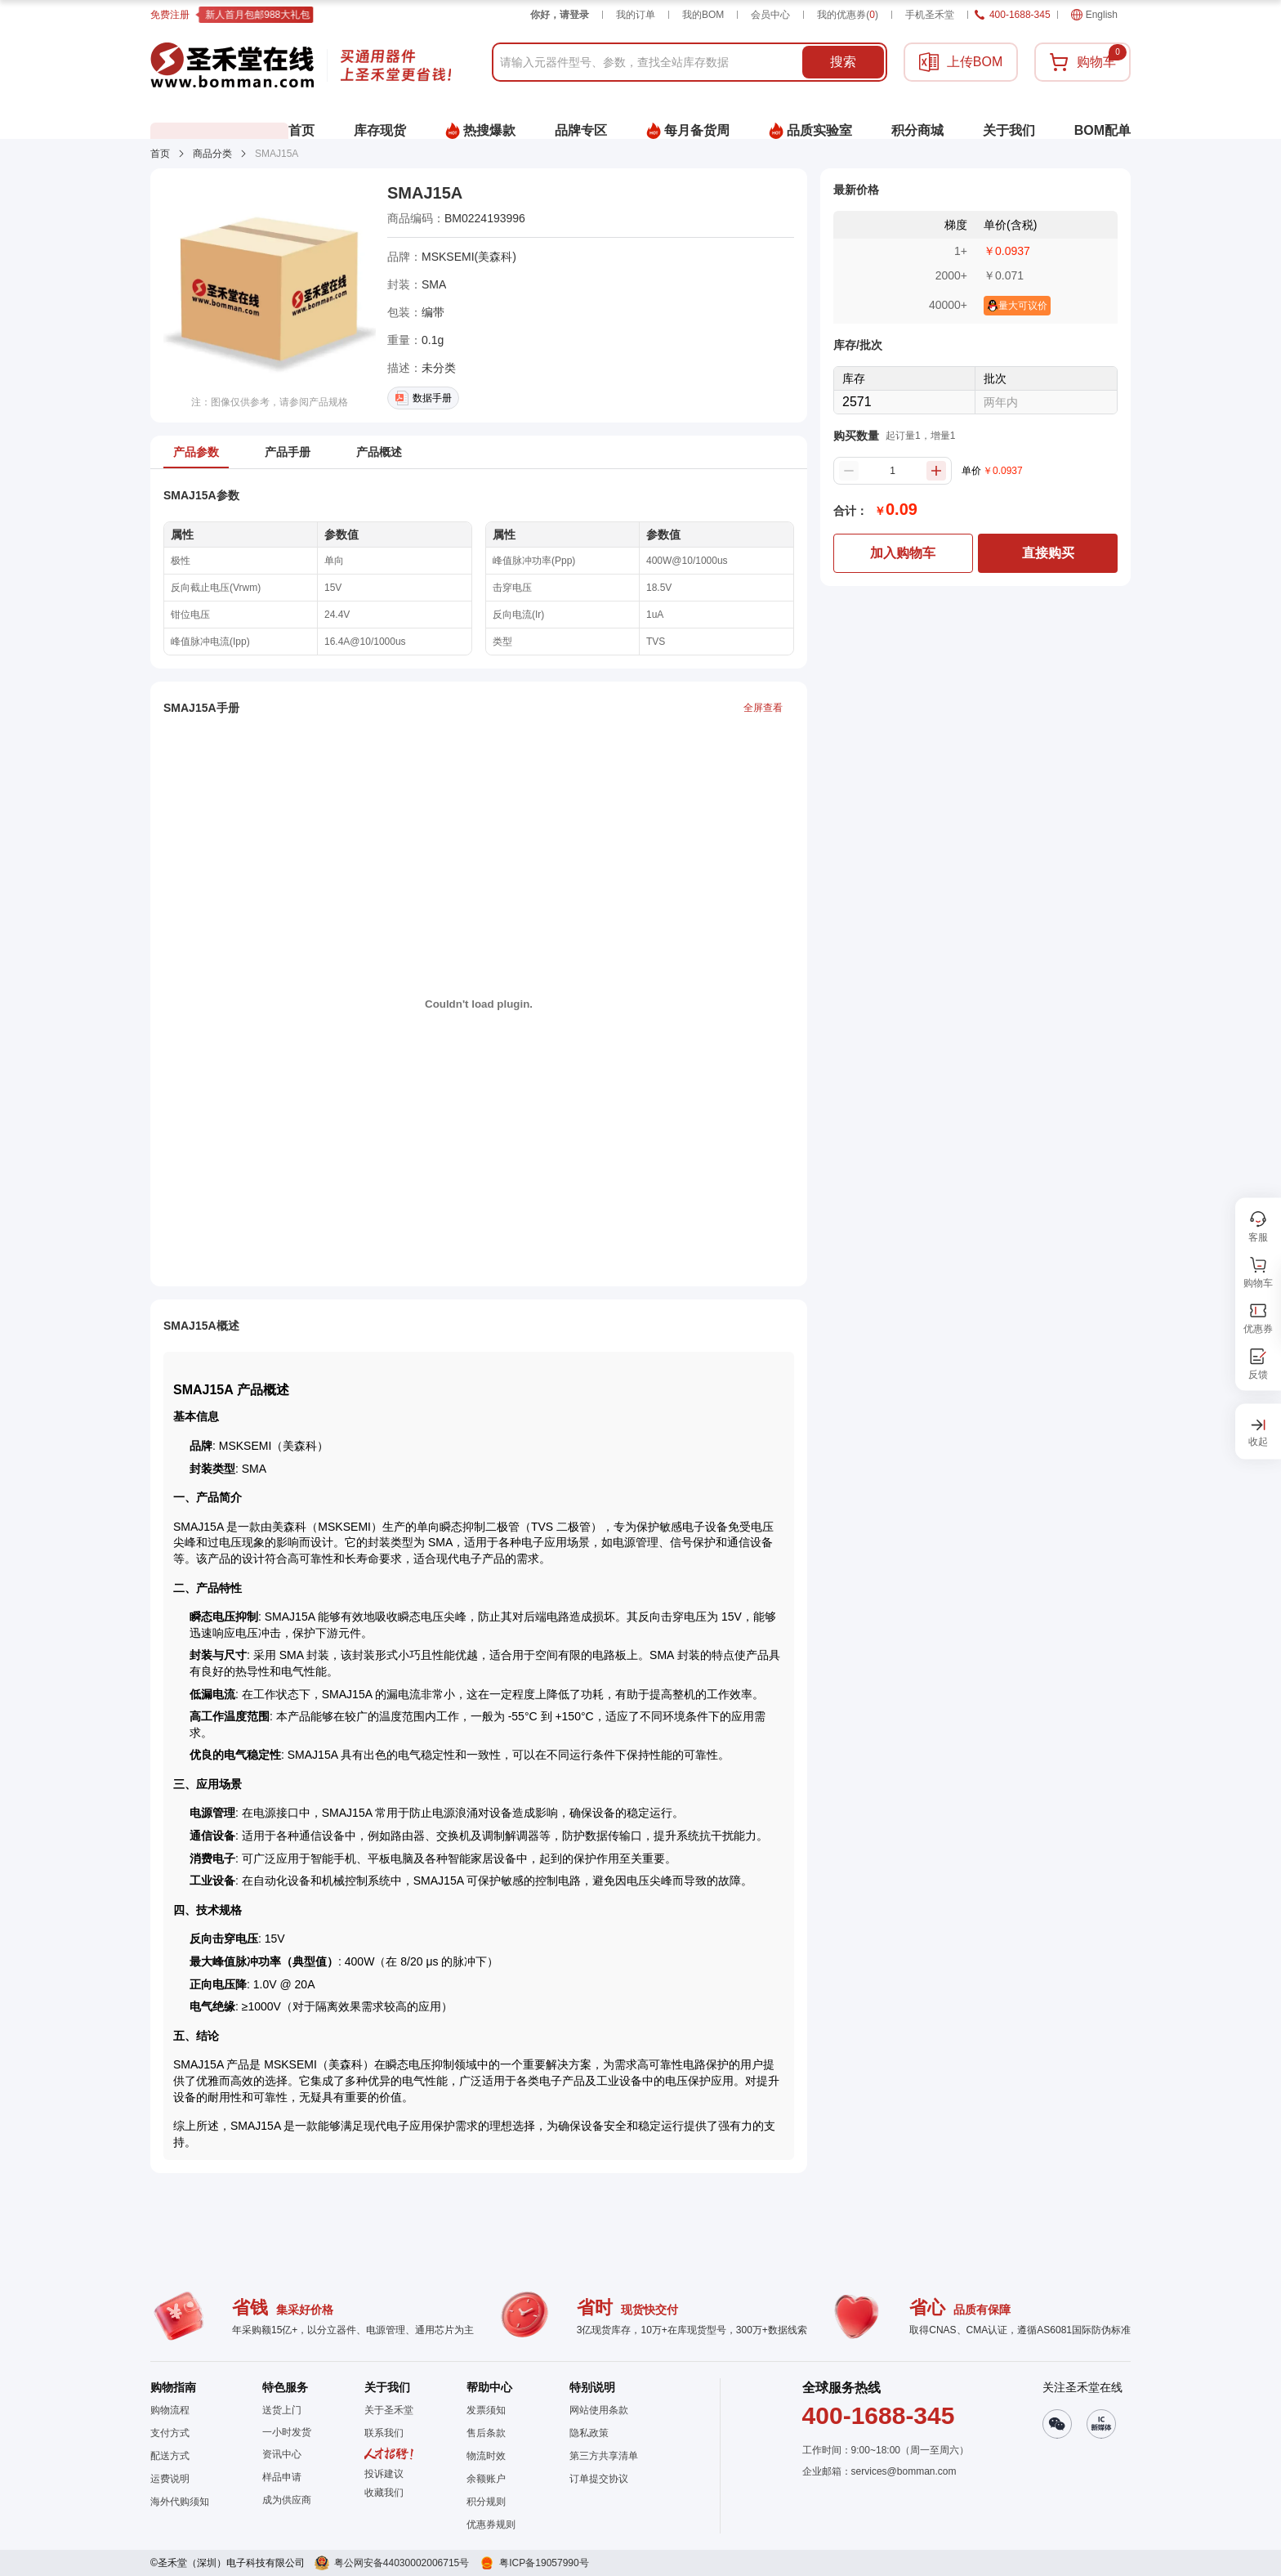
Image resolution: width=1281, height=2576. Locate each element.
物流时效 (486, 2456)
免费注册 (170, 14)
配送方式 (170, 2456)
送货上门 (281, 2410)
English (1094, 14)
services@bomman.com (904, 2471)
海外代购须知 (179, 2501)
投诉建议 (384, 2474)
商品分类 (212, 154)
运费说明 (170, 2478)
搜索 (843, 62)
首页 (160, 154)
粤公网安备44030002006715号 (401, 2563)
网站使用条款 (598, 2410)
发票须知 (486, 2410)
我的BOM (703, 14)
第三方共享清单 (603, 2456)
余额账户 (486, 2478)
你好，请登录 (559, 14)
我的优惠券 (847, 14)
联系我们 (384, 2433)
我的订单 (635, 14)
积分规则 (486, 2501)
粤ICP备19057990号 (543, 2563)
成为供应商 (286, 2500)
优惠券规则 (491, 2524)
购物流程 (170, 2410)
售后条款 (486, 2433)
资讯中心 (281, 2454)
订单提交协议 (598, 2478)
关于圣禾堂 (388, 2410)
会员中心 (770, 14)
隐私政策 (589, 2433)
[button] (388, 2493)
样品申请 (281, 2477)
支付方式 (170, 2433)
